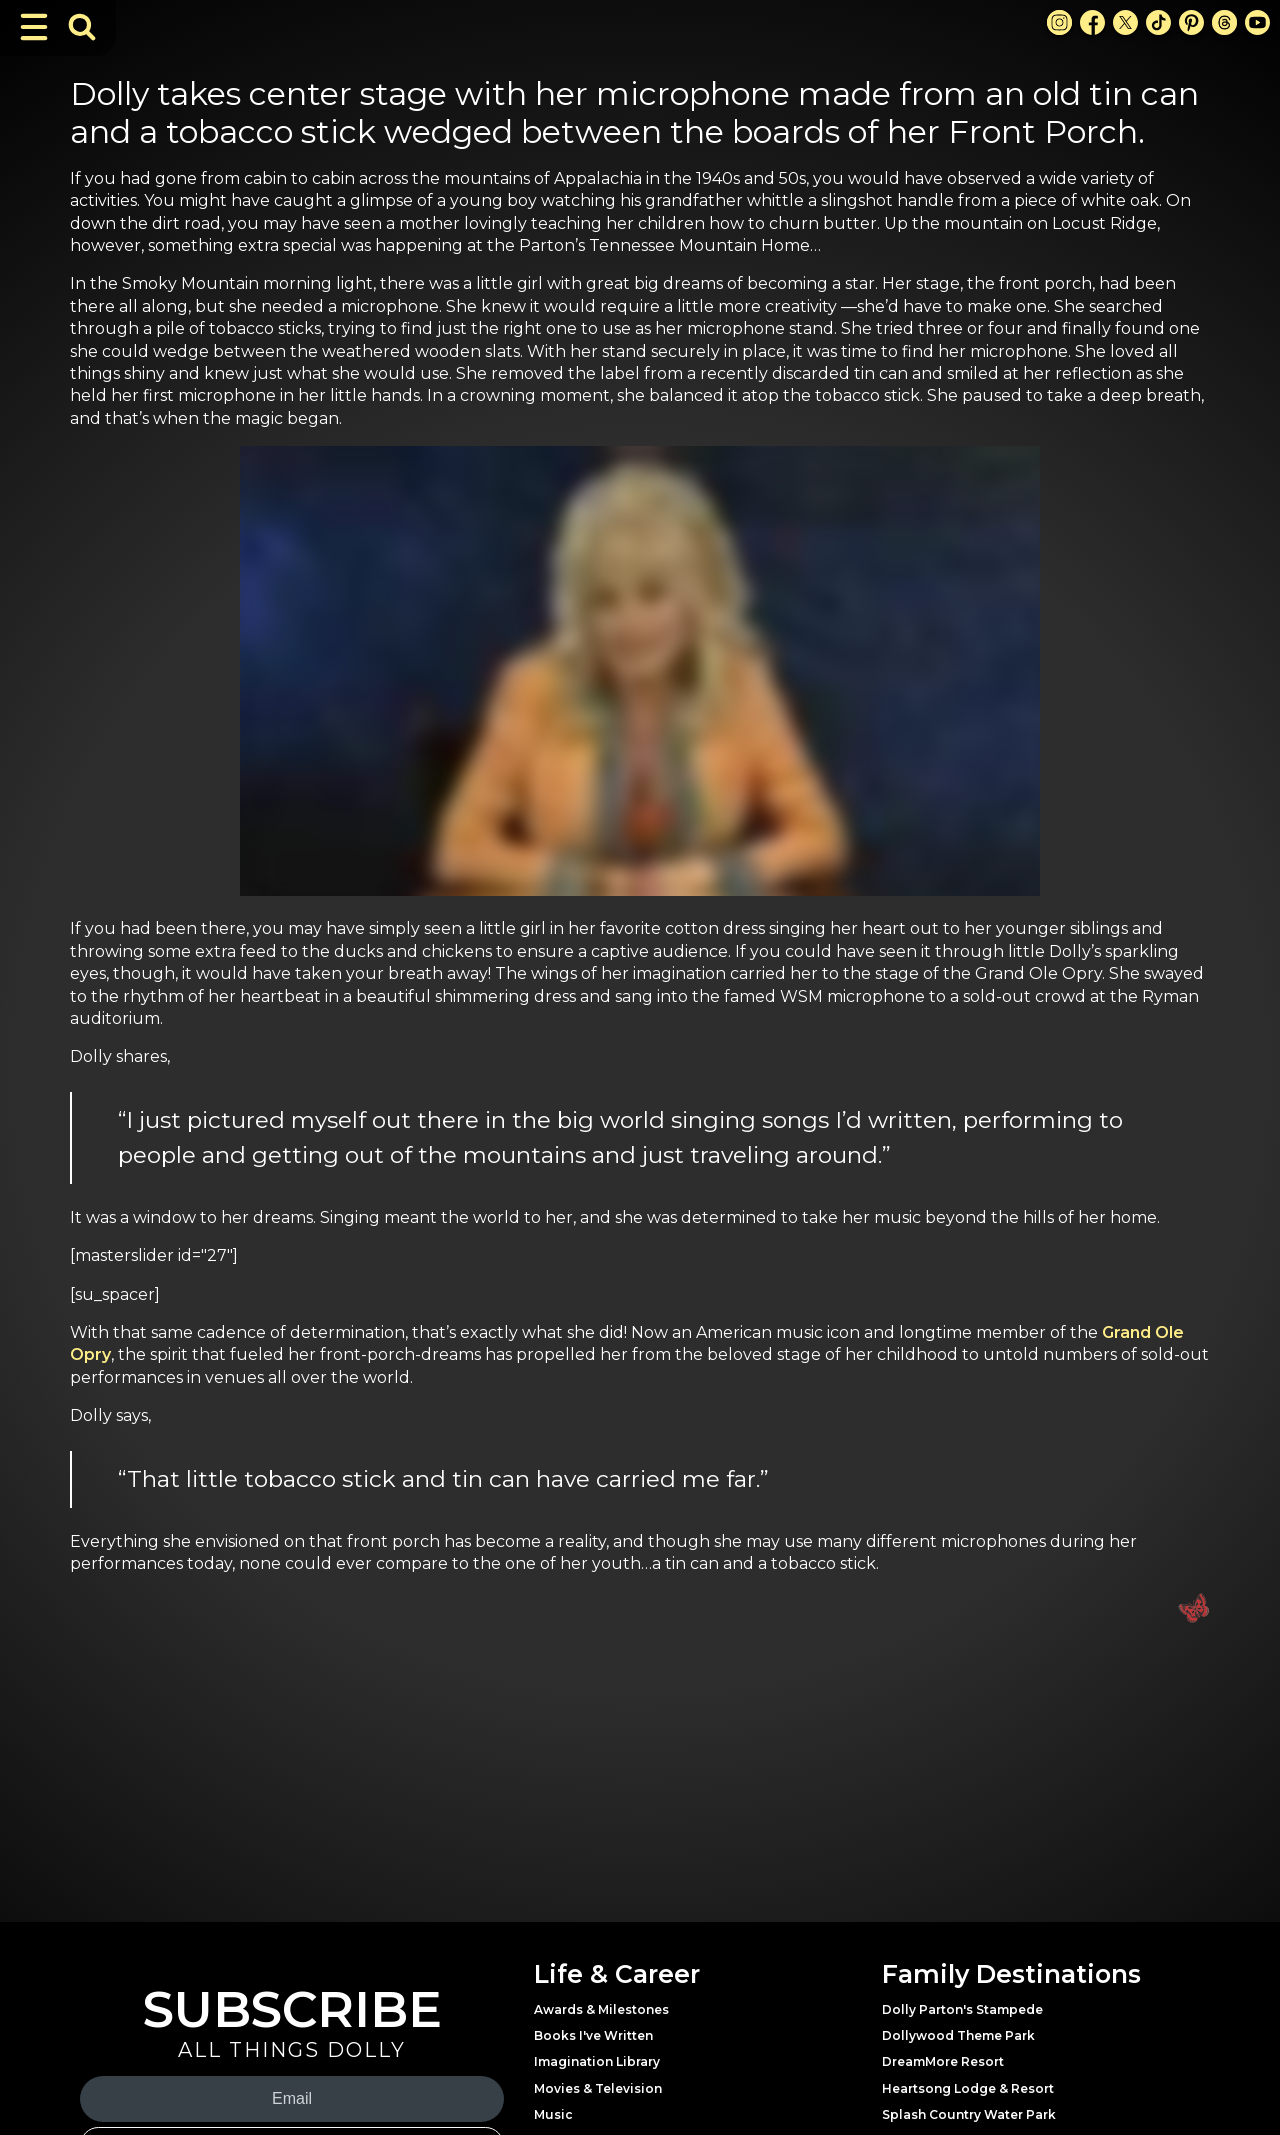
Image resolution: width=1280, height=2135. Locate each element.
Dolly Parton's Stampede (962, 2009)
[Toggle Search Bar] (82, 27)
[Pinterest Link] (1191, 22)
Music (553, 2114)
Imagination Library (597, 2061)
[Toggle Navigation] (34, 27)
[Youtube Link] (1257, 22)
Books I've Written (593, 2035)
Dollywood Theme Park (958, 2035)
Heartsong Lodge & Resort (968, 2088)
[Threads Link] (1224, 22)
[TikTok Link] (1158, 22)
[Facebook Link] (1092, 22)
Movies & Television (598, 2088)
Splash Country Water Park (969, 2114)
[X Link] (1125, 22)
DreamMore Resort (943, 2061)
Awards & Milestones (601, 2009)
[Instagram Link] (1059, 22)
